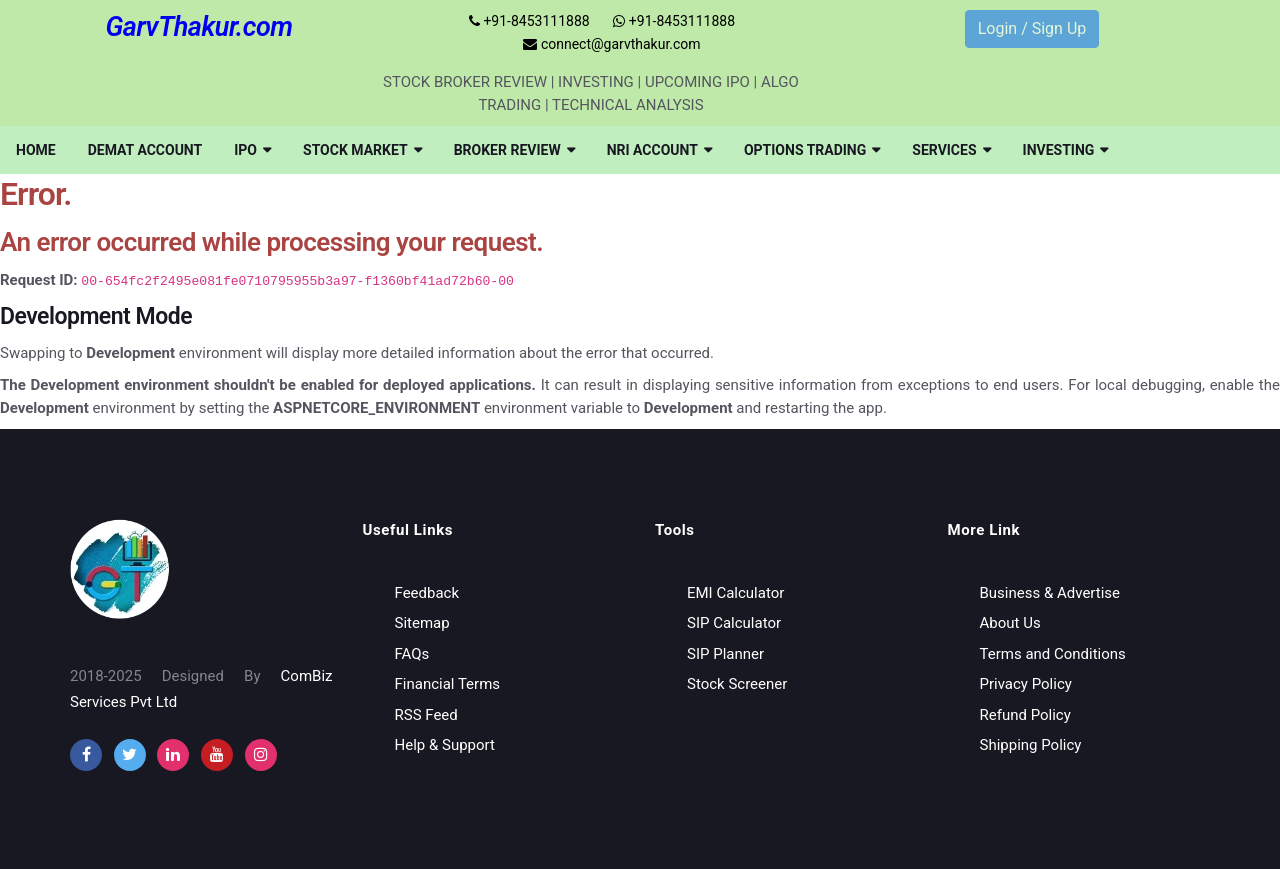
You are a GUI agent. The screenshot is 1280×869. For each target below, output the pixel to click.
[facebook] (86, 755)
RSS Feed (426, 715)
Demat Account (145, 150)
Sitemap (422, 623)
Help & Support (445, 745)
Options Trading (812, 150)
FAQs (412, 654)
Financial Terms (448, 684)
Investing (1066, 150)
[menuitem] (36, 150)
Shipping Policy (1031, 745)
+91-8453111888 (529, 21)
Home (36, 150)
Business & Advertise (1050, 593)
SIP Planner (725, 654)
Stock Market (362, 150)
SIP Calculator (734, 623)
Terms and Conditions (1053, 654)
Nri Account (659, 150)
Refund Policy (1025, 715)
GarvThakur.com (198, 27)
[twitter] (130, 755)
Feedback (427, 593)
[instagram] (173, 755)
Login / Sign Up (1032, 28)
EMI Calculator (735, 593)
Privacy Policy (1026, 684)
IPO (252, 150)
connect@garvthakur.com (611, 44)
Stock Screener (737, 684)
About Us (1010, 623)
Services (951, 150)
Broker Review (514, 150)
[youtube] (217, 755)
